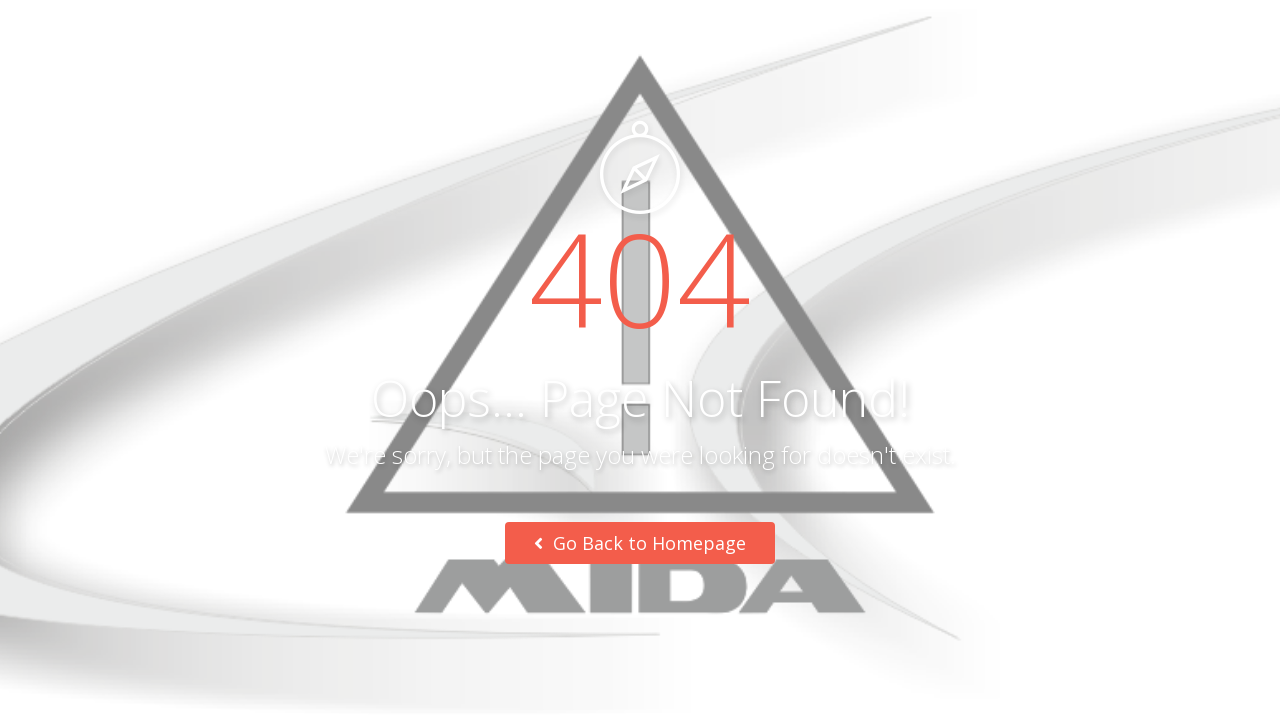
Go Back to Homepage (640, 543)
